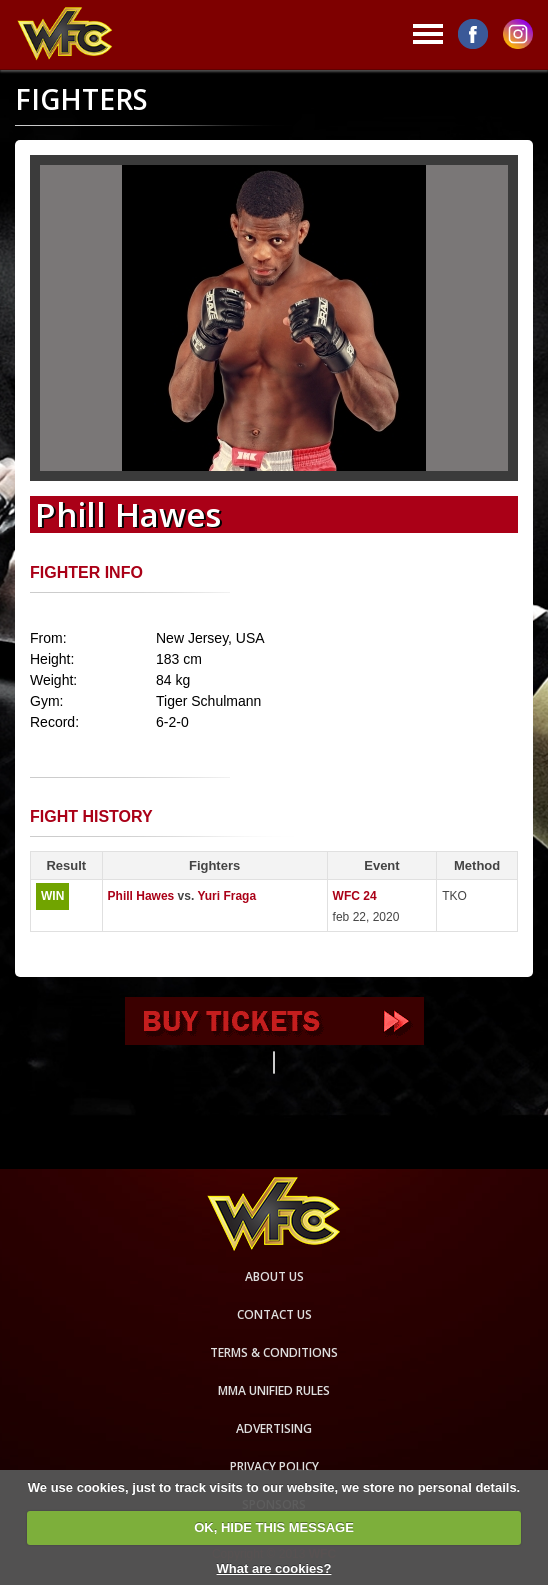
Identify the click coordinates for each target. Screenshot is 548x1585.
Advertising (274, 1428)
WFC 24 (355, 896)
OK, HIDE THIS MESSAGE (274, 1527)
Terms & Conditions (274, 1352)
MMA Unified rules (274, 1390)
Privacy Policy (274, 1466)
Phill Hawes (141, 896)
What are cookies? (274, 1568)
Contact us (274, 1314)
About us (274, 1276)
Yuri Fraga (226, 896)
